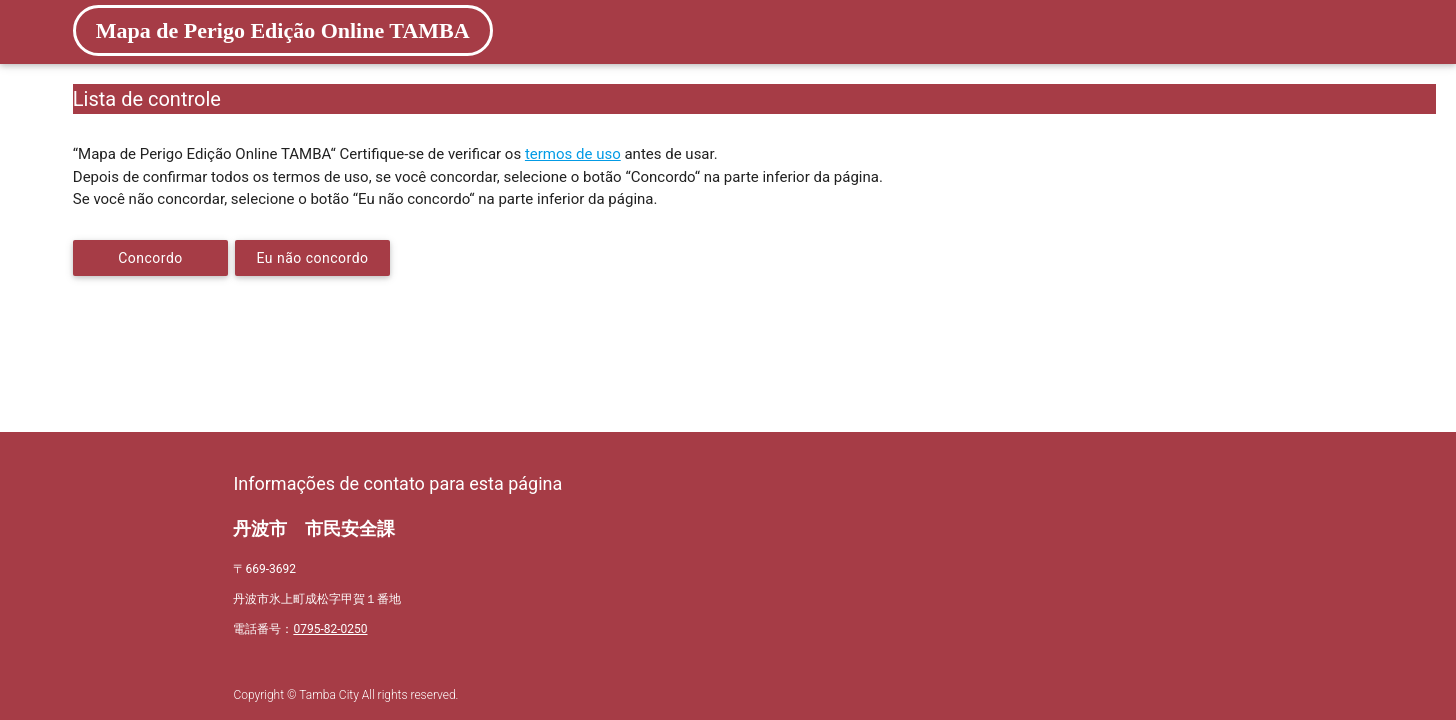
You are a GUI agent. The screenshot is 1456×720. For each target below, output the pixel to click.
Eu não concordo (313, 258)
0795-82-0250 (330, 629)
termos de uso (573, 154)
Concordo (150, 258)
